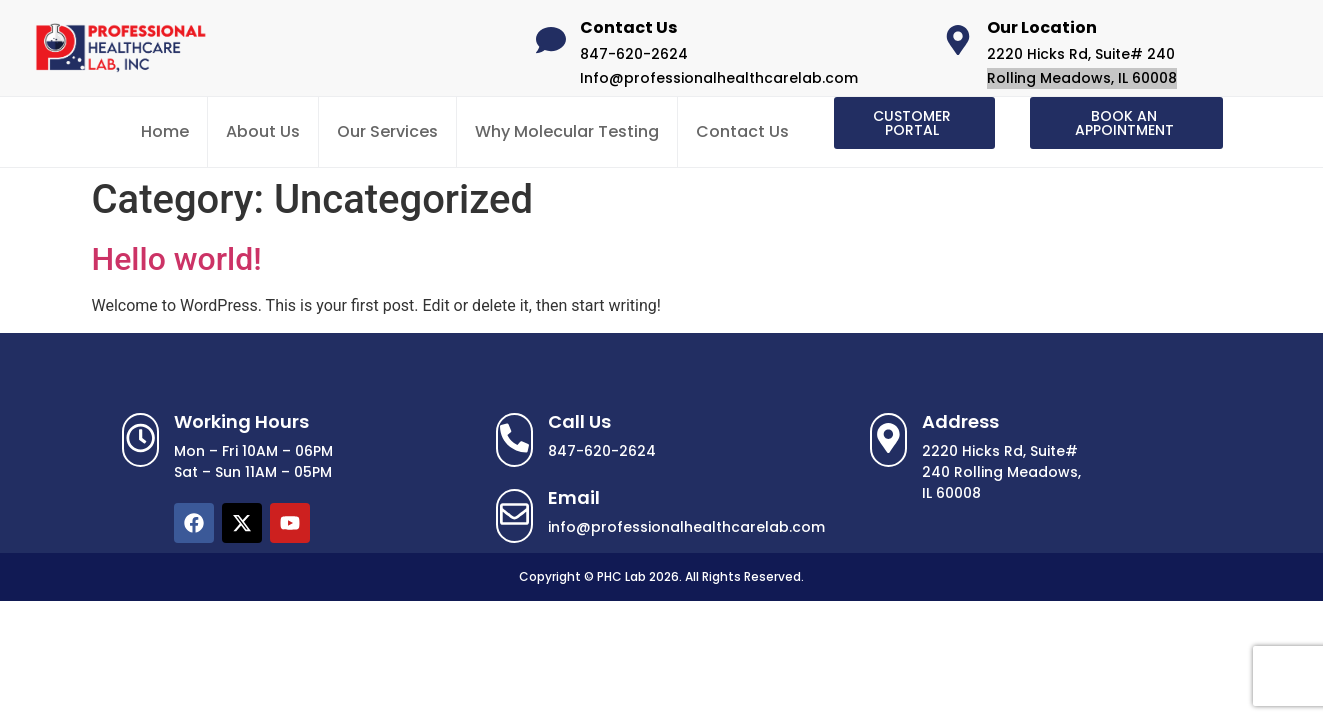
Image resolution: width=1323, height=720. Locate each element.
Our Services (387, 131)
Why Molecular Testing (567, 131)
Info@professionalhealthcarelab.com (719, 78)
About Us (263, 131)
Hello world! (177, 259)
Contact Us (742, 131)
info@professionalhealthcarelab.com (686, 527)
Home (165, 131)
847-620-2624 (634, 54)
